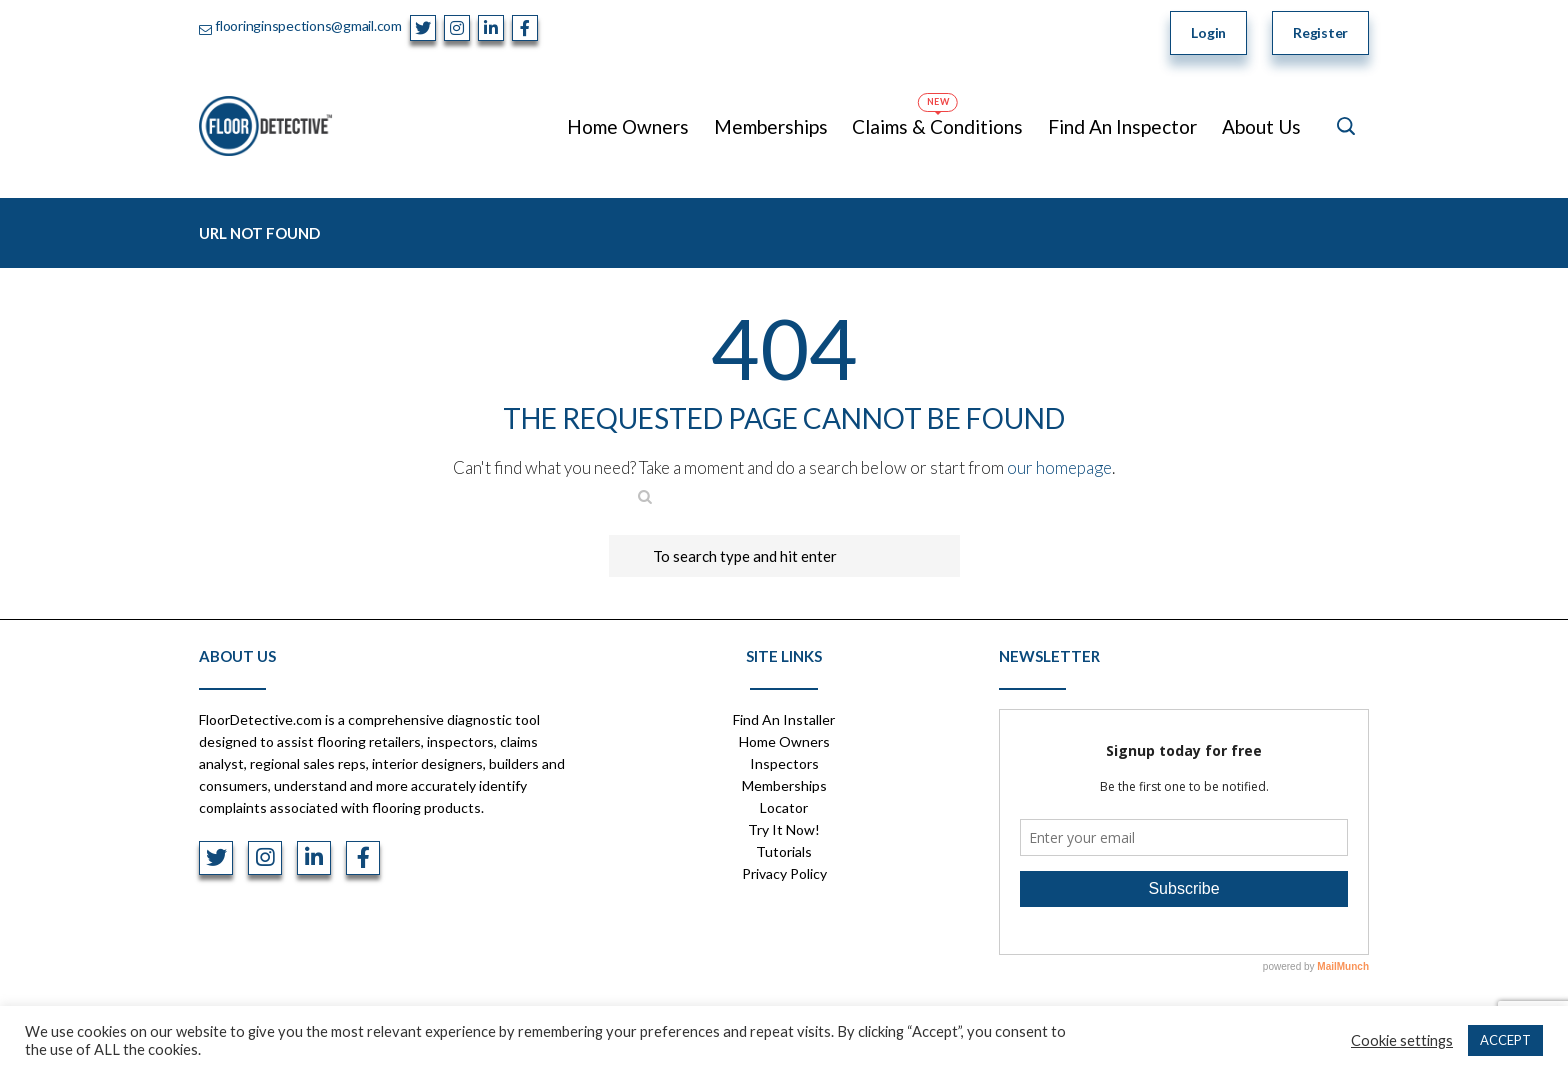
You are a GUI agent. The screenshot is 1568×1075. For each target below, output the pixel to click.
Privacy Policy (784, 873)
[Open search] (1346, 126)
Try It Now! (784, 829)
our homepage (1059, 467)
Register (1320, 32)
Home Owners (784, 741)
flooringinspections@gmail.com (308, 25)
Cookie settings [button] (1402, 1040)
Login (1208, 32)
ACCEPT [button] (1505, 1040)
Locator (784, 807)
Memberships (784, 785)
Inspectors (784, 763)
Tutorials (784, 851)
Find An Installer (784, 719)
